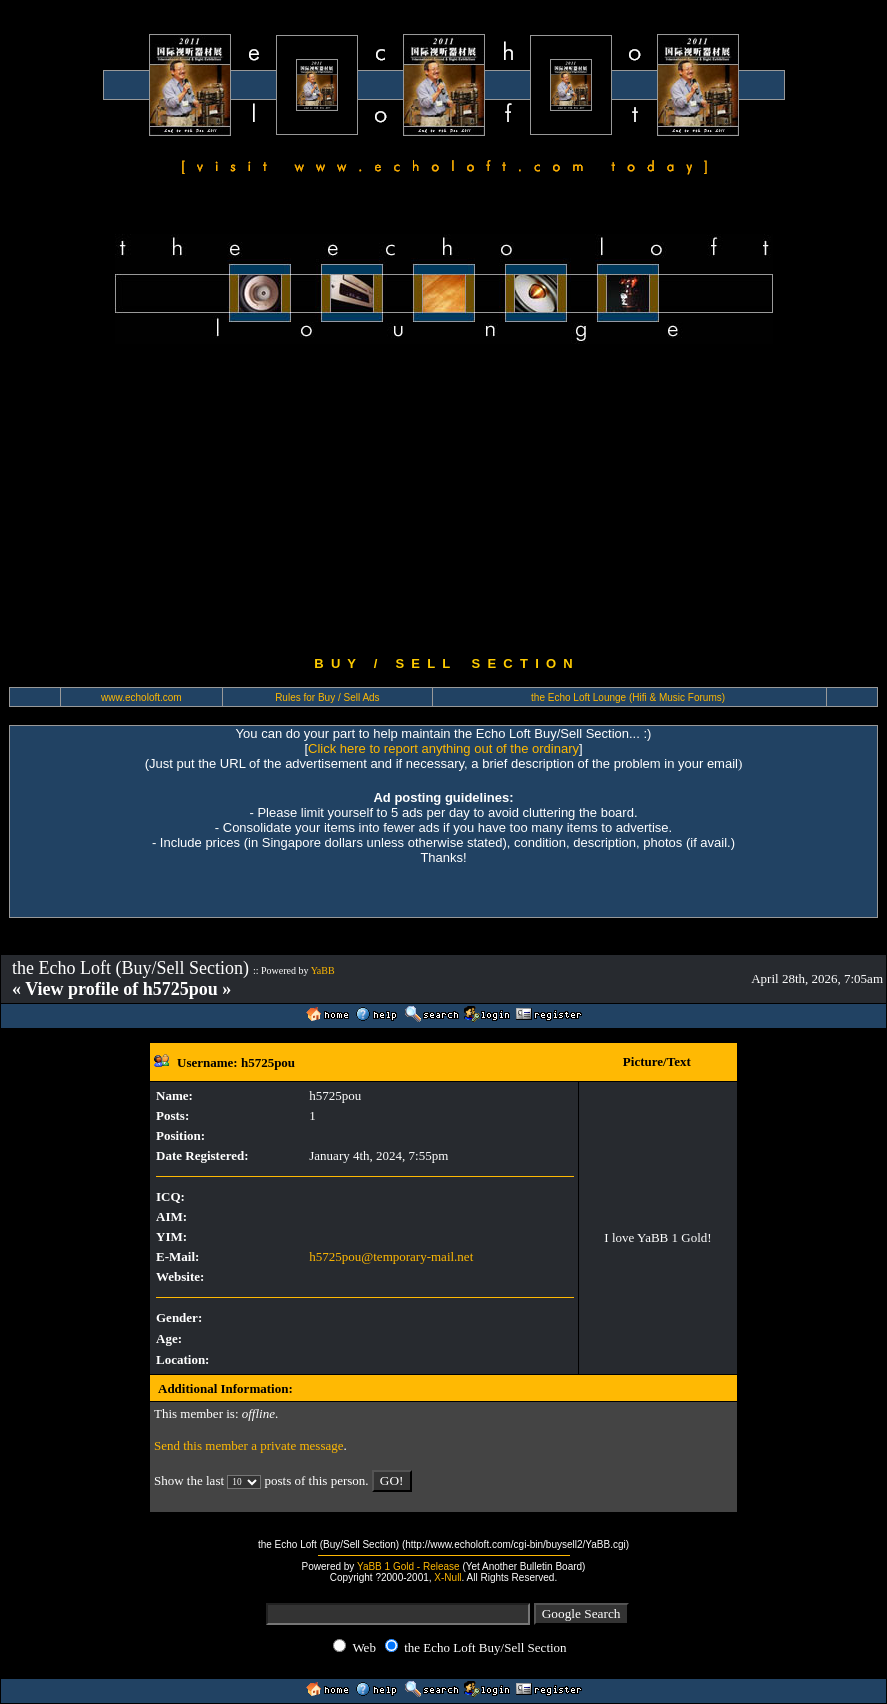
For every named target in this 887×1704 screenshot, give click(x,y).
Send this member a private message (249, 1445)
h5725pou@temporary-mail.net (391, 1256)
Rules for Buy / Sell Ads (327, 697)
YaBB (323, 970)
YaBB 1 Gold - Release (408, 1566)
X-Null (447, 1577)
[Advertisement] (443, 500)
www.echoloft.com (141, 697)
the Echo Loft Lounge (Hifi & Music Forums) (628, 697)
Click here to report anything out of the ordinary (443, 748)
